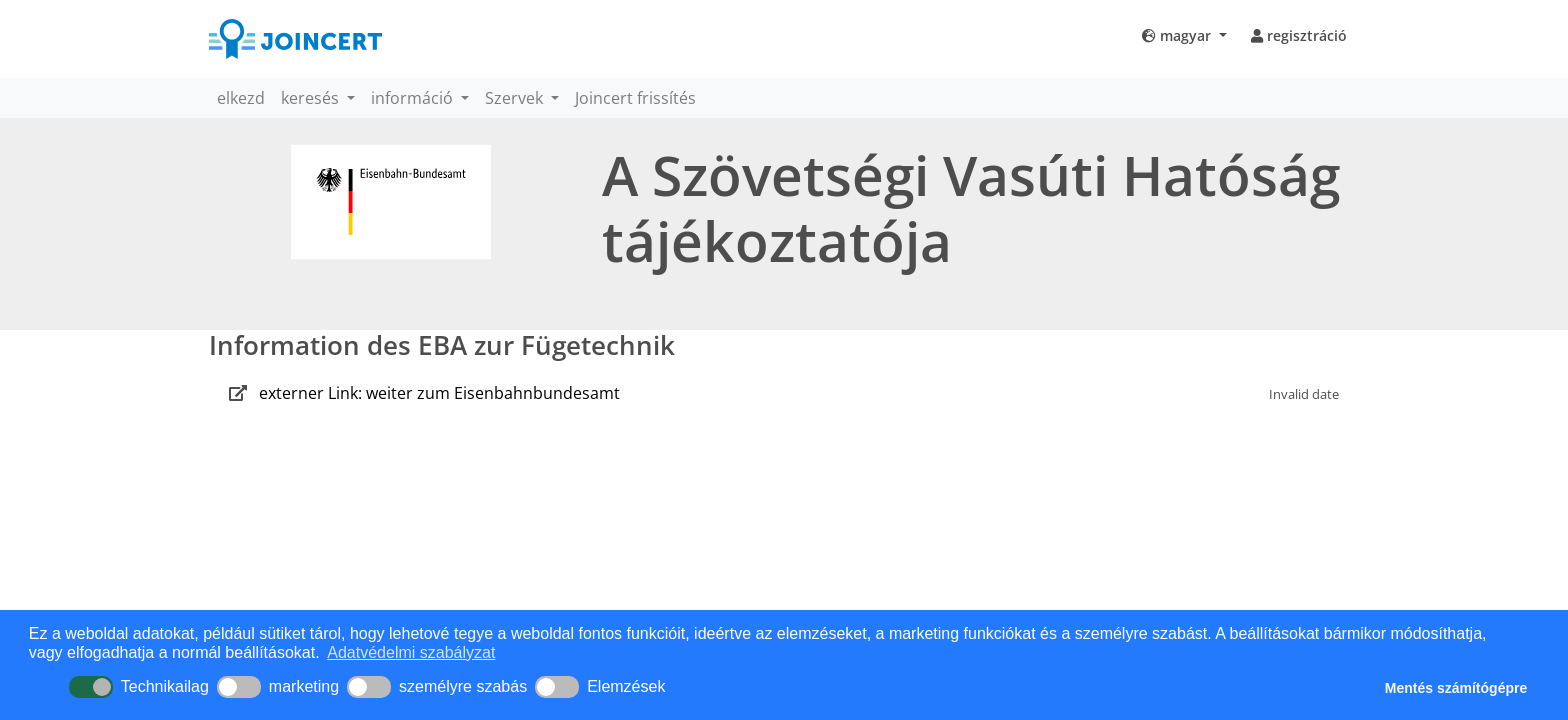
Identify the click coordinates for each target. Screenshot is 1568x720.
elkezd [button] (241, 98)
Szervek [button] (516, 98)
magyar (1178, 35)
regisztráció (1299, 35)
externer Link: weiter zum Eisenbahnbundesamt (439, 393)
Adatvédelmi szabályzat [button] (411, 652)
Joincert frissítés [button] (635, 98)
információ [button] (414, 98)
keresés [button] (312, 98)
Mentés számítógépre (1456, 688)
